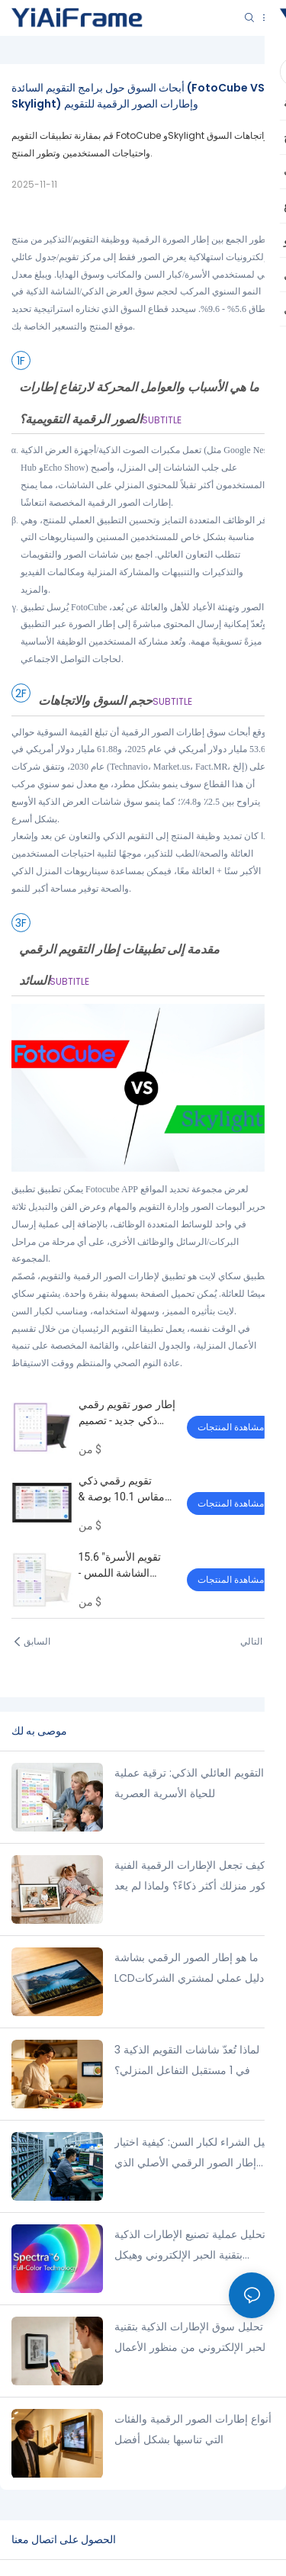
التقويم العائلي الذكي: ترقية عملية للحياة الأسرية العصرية (189, 1783)
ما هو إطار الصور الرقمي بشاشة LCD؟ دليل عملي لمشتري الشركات (193, 1968)
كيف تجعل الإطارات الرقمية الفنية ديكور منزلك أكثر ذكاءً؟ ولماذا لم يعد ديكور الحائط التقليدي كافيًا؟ (194, 1876)
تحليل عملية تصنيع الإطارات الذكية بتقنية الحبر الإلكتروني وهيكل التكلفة (189, 2246)
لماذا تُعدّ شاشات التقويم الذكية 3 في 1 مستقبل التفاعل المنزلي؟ (186, 2060)
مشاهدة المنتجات (231, 1426)
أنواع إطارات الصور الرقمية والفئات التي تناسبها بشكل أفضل (193, 2429)
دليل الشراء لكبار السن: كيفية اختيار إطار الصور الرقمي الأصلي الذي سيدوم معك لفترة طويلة (193, 2153)
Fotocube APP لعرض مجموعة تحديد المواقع (167, 1189)
